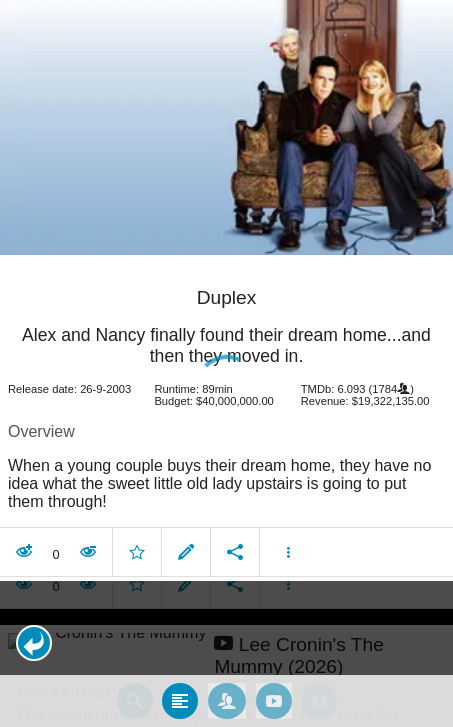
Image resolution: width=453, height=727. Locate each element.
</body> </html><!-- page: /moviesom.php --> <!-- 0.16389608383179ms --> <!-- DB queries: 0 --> (226, 363)
